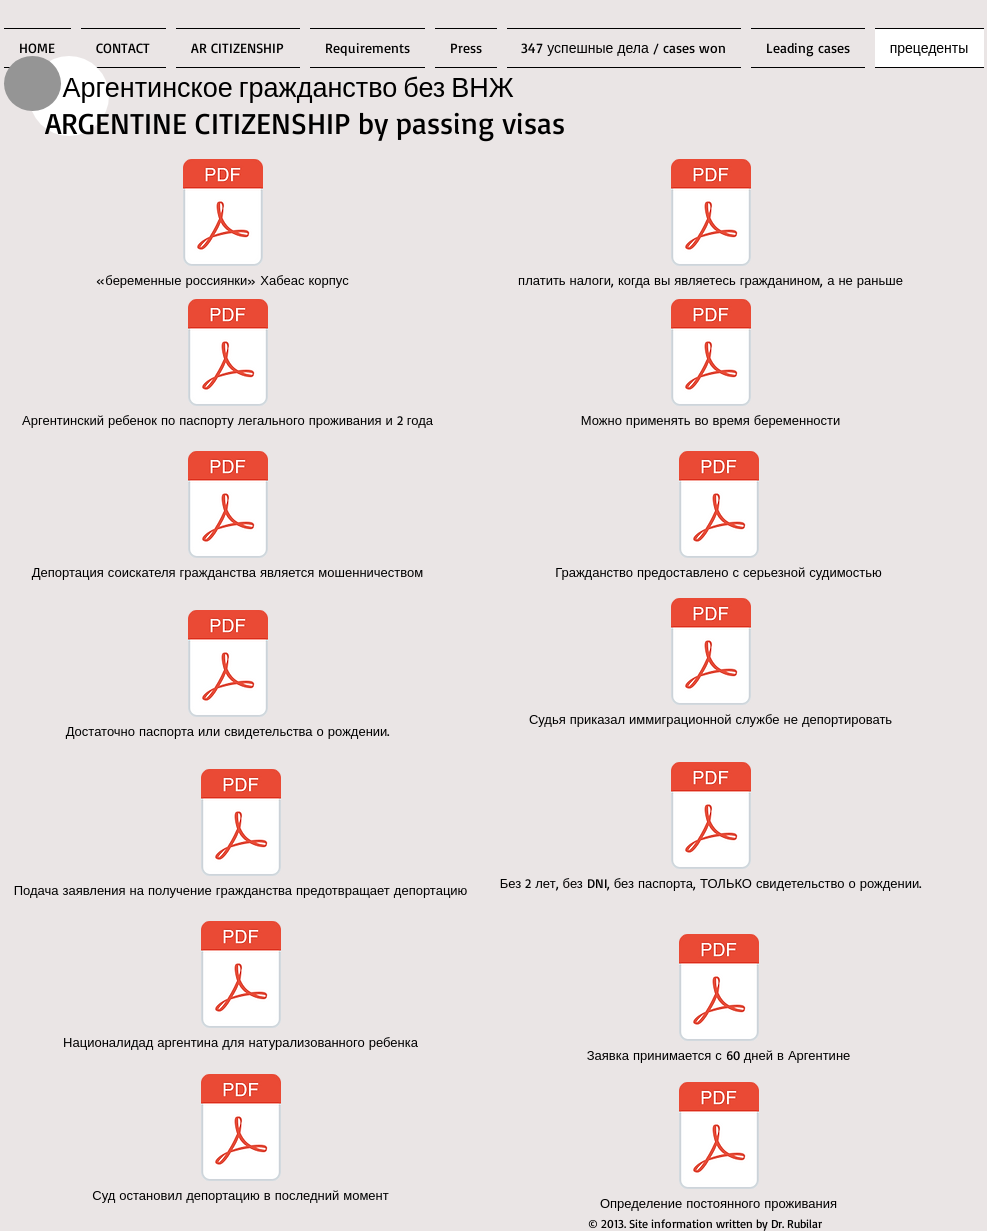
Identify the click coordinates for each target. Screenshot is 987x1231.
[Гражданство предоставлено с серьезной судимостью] (719, 516)
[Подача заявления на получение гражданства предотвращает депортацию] (241, 834)
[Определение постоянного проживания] (719, 1147)
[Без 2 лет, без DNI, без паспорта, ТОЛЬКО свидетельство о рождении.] (711, 827)
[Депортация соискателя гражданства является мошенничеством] (228, 516)
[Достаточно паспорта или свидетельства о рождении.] (228, 675)
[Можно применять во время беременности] (711, 364)
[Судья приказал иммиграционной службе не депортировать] (711, 663)
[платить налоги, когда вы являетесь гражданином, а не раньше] (711, 224)
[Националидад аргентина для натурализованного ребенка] (241, 986)
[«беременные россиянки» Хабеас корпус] (223, 224)
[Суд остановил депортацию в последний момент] (241, 1139)
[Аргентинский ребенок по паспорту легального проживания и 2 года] (228, 364)
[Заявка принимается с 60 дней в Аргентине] (719, 999)
